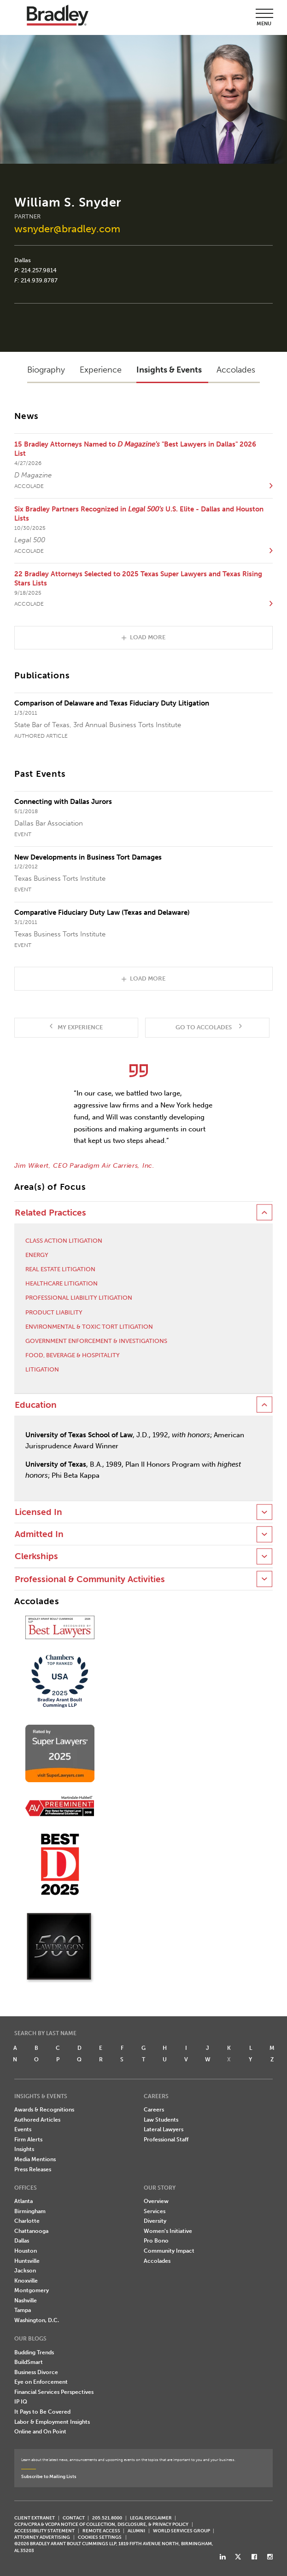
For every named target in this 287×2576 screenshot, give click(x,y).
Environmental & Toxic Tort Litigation (89, 1326)
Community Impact (169, 2251)
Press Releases (32, 2169)
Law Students (161, 2120)
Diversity (155, 2221)
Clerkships (36, 1556)
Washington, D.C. (36, 2320)
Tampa (22, 2310)
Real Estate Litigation (60, 1269)
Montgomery (31, 2290)
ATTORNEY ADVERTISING (42, 2537)
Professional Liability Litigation (78, 1297)
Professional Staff (166, 2139)
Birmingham (30, 2211)
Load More (147, 637)
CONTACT (74, 2518)
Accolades (157, 2261)
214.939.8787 (39, 280)
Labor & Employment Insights (52, 2422)
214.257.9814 (39, 270)
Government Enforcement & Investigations (96, 1340)
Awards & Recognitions (44, 2109)
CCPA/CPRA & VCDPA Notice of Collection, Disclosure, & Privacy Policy (101, 2524)
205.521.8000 (107, 2518)
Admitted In (39, 1534)
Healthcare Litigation (61, 1283)
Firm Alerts (28, 2139)
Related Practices (50, 1213)
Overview (156, 2201)
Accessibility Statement (44, 2531)
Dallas (22, 260)
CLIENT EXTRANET (34, 2518)
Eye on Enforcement (41, 2382)
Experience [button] (101, 370)
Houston (25, 2251)
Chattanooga (31, 2231)
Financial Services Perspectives (54, 2392)
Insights (24, 2149)
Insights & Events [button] (169, 370)
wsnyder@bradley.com (67, 229)
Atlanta (23, 2201)
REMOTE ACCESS (101, 2531)
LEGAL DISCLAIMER (151, 2518)
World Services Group (181, 2531)
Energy (36, 1254)
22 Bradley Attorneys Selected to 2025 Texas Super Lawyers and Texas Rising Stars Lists (138, 579)
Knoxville (26, 2281)
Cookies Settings (100, 2537)
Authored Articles (37, 2120)
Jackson (25, 2270)
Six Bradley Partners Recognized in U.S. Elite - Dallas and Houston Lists (139, 514)
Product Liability (53, 1312)
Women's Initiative (168, 2231)
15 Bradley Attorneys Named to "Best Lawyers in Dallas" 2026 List (135, 449)
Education (36, 1405)
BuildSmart (28, 2362)
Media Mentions (35, 2159)
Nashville (25, 2300)
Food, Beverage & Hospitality (72, 1355)
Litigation (42, 1369)
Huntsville (27, 2261)
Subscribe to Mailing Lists (48, 2476)
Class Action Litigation (63, 1240)
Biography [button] (46, 370)
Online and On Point (40, 2431)
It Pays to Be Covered (42, 2412)
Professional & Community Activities (90, 1579)
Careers (154, 2109)
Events (22, 2129)
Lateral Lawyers (163, 2129)
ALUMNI (136, 2531)
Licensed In (38, 1512)
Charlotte (27, 2221)
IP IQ (20, 2401)
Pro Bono (156, 2241)
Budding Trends (34, 2352)
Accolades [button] (236, 370)
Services (154, 2211)
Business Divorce (36, 2372)
